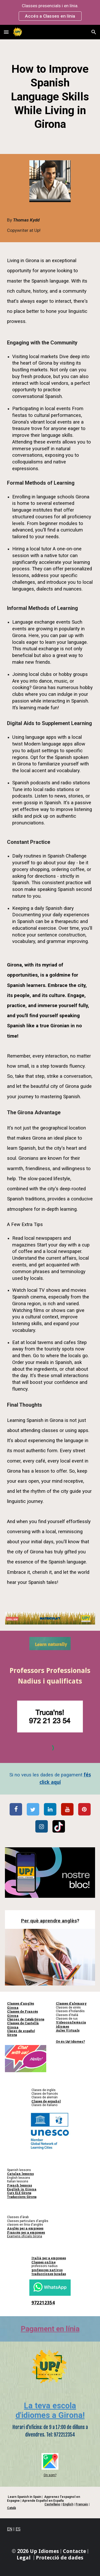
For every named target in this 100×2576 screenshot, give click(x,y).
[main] (50, 96)
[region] (50, 12)
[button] (6, 32)
